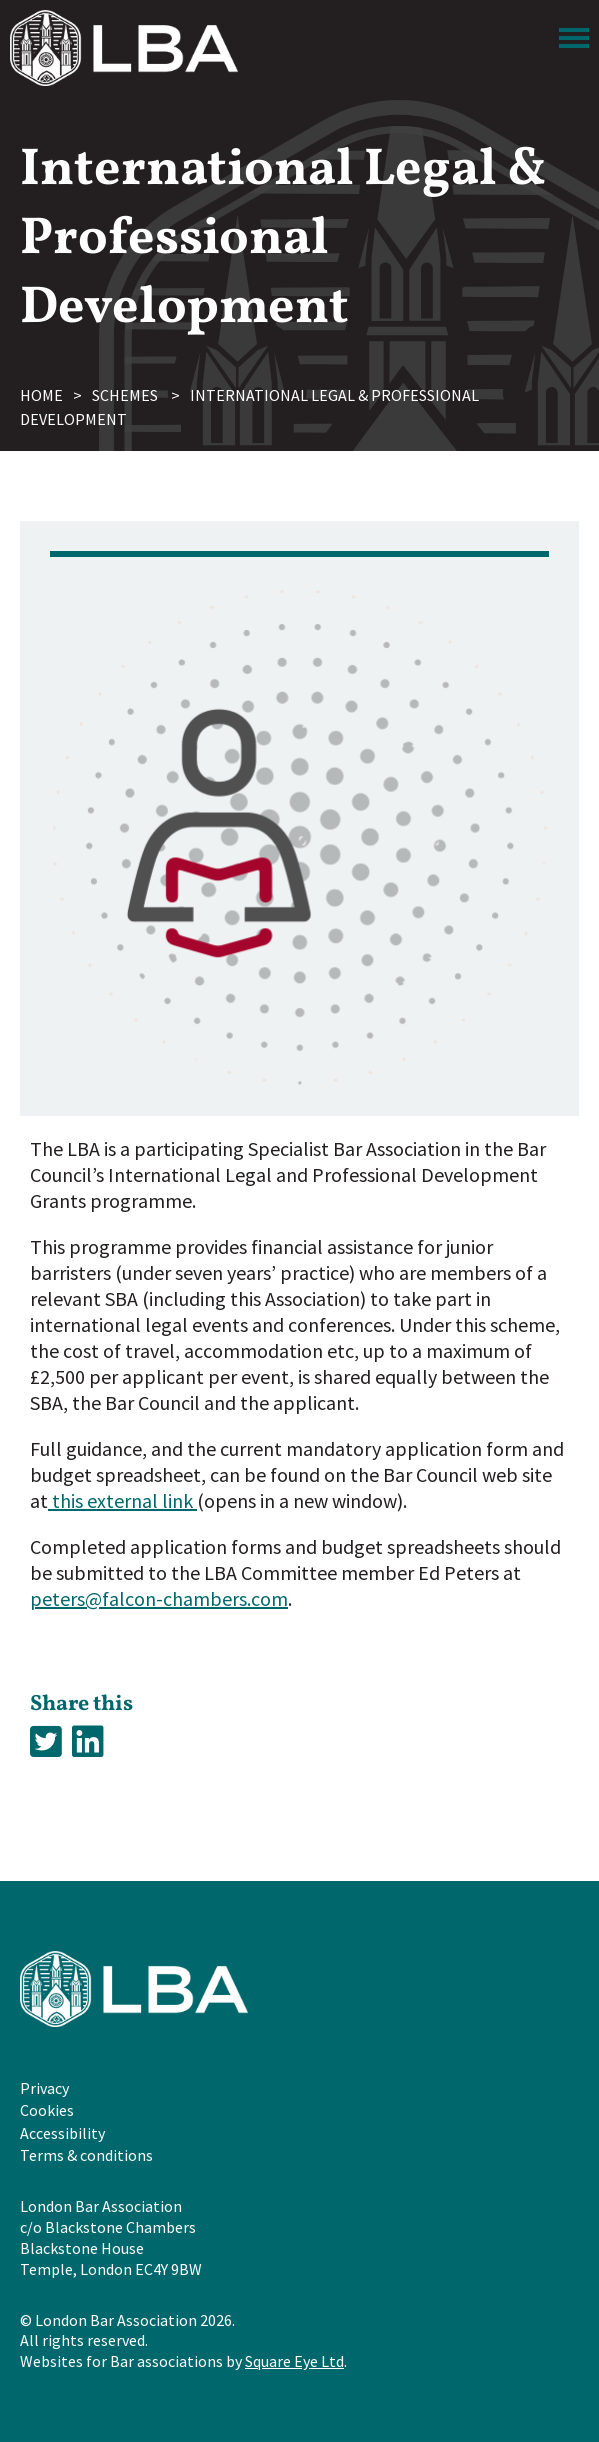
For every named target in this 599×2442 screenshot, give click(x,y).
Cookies (47, 2110)
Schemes (125, 395)
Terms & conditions (86, 2155)
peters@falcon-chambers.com (159, 1598)
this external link (122, 1500)
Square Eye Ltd (294, 2361)
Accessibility (62, 2133)
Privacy (44, 2088)
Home (41, 395)
